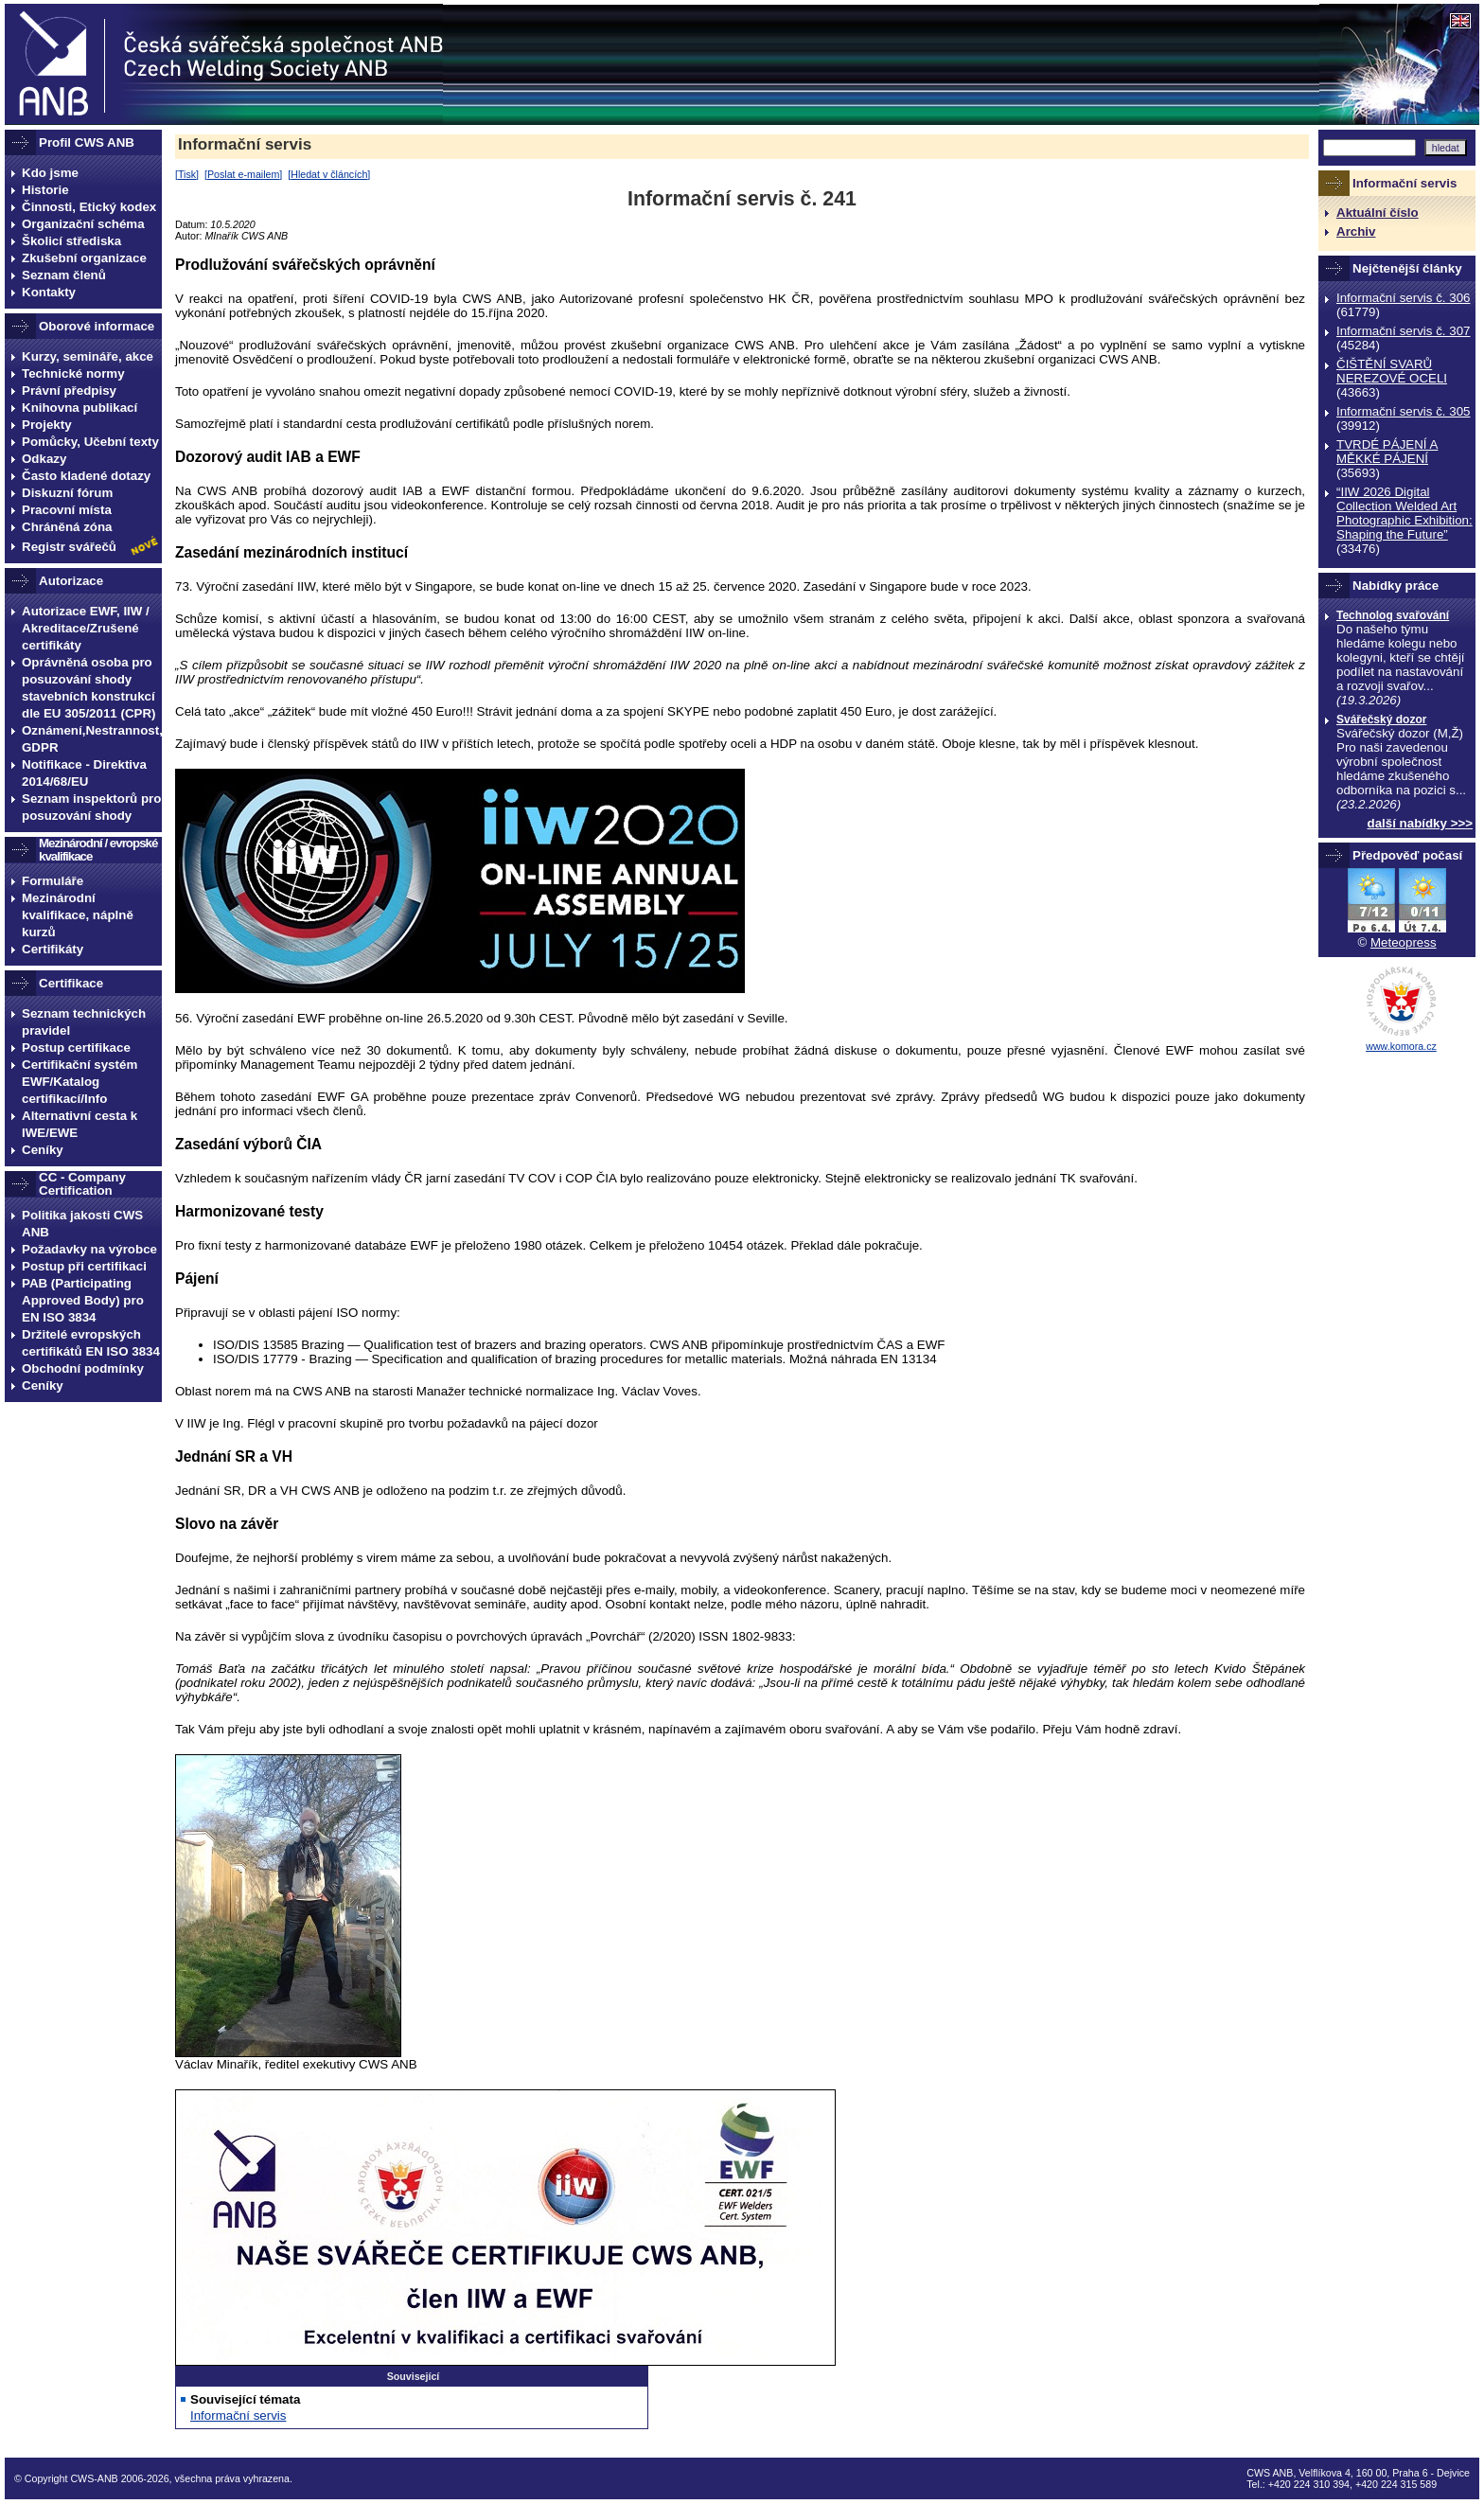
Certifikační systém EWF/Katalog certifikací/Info (79, 1081)
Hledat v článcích (329, 174)
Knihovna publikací (79, 407)
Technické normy (73, 373)
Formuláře (52, 881)
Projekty (47, 424)
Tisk (187, 174)
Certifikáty (52, 949)
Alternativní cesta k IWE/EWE (79, 1124)
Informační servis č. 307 (1403, 331)
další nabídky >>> (1421, 823)
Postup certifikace (76, 1047)
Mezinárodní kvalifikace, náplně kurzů (77, 915)
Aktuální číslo (1377, 212)
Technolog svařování (1392, 615)
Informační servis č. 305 (1403, 411)
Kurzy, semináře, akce (87, 356)
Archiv (1355, 231)
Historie (45, 190)
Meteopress (1403, 942)
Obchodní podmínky (83, 1368)
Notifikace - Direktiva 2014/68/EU (84, 773)
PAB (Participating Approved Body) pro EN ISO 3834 (83, 1300)
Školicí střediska (71, 241)
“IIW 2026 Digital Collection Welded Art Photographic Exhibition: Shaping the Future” (1404, 513)
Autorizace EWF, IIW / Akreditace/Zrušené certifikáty (86, 628)
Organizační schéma (83, 224)
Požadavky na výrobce (89, 1249)
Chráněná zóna (67, 527)
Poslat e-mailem (243, 174)
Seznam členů (64, 275)
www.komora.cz (1401, 1046)
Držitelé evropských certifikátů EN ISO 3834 (91, 1343)
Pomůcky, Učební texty (90, 442)
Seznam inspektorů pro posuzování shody (91, 807)
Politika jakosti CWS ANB (82, 1223)
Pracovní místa (67, 510)
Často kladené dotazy (86, 476)
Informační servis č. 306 (1403, 298)
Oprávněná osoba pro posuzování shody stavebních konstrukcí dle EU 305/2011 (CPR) (89, 687)
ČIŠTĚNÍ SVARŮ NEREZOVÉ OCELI (1391, 371)
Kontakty (49, 292)
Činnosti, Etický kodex (89, 207)
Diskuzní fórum (67, 493)
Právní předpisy (69, 390)
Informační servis (244, 144)
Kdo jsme (50, 173)
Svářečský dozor (1381, 719)
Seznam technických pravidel (84, 1022)
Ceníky (42, 1150)
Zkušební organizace (84, 258)
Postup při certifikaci (84, 1266)
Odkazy (44, 459)
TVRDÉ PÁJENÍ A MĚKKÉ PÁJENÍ (1387, 451)
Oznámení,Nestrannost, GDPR (92, 739)
